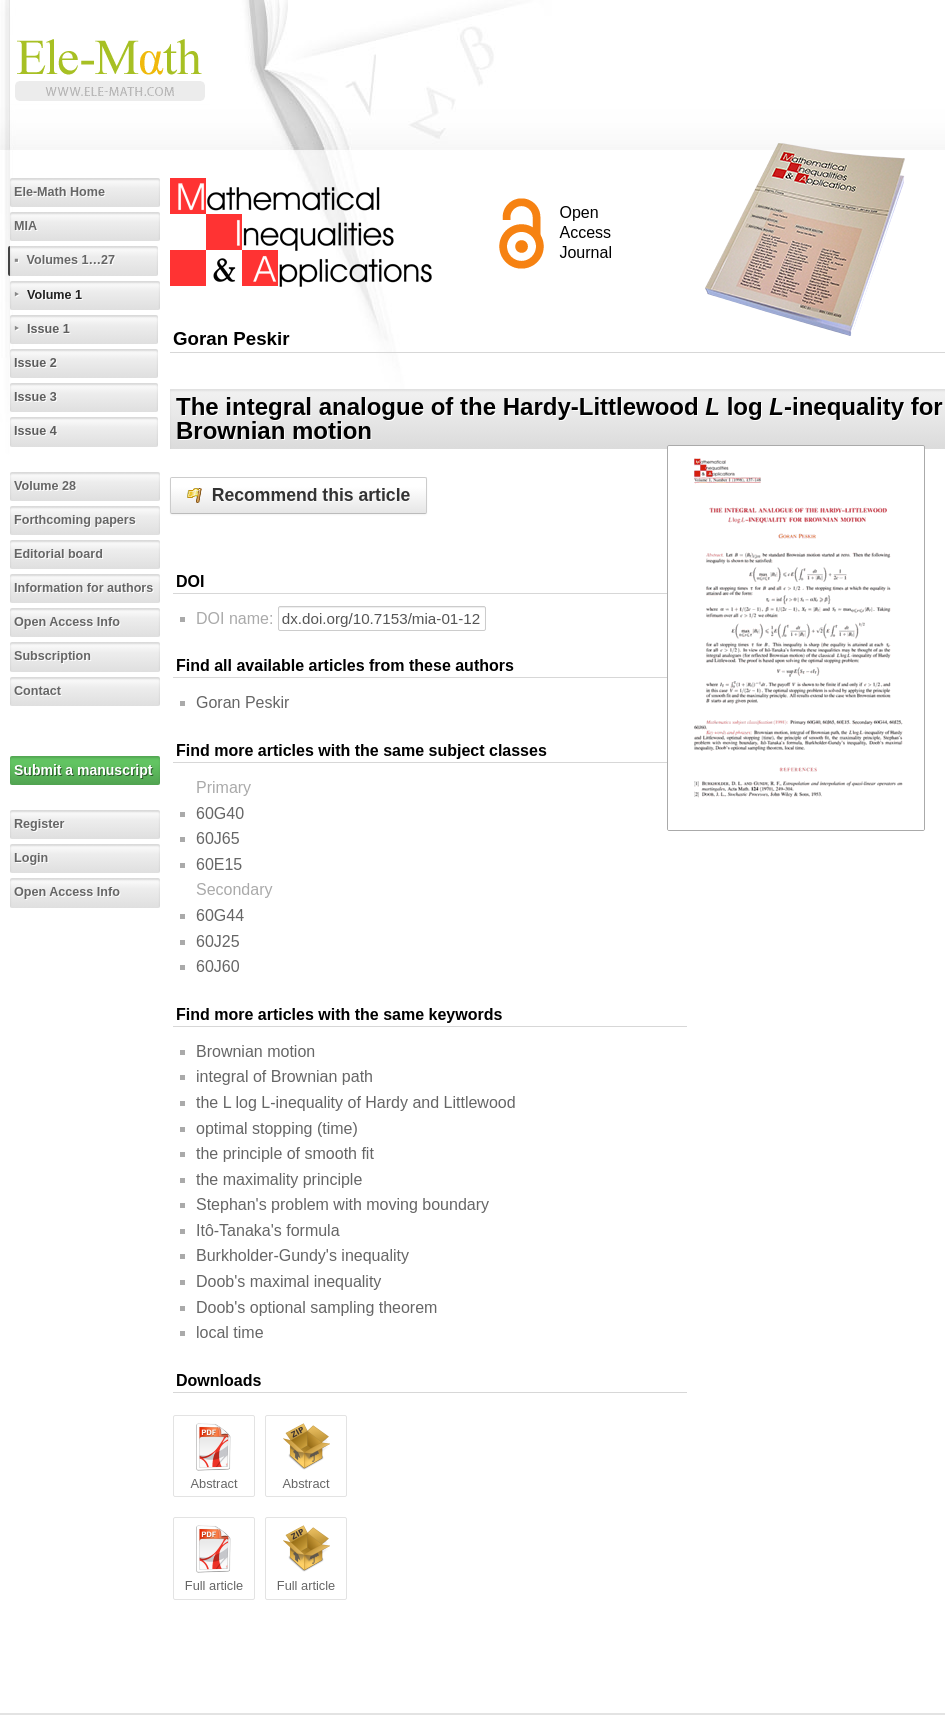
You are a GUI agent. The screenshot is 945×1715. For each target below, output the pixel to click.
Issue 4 (35, 431)
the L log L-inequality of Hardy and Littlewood (356, 1102)
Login (31, 858)
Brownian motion (255, 1051)
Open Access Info (67, 622)
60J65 (218, 838)
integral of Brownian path (284, 1076)
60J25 (218, 941)
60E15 (219, 864)
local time (230, 1332)
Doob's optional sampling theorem (316, 1307)
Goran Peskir (242, 702)
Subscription (52, 656)
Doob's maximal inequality (288, 1281)
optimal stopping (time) (277, 1128)
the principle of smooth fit (285, 1153)
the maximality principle (279, 1179)
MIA (25, 226)
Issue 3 (35, 397)
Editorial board (58, 554)
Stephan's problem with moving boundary (342, 1204)
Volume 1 (54, 295)
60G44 (220, 915)
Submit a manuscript (83, 770)
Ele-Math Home (59, 192)
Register (39, 824)
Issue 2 (35, 363)
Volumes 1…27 (70, 260)
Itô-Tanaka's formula (268, 1230)
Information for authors (83, 588)
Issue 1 (48, 329)
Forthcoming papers (75, 520)
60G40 (220, 813)
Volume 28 (45, 486)
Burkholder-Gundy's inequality (302, 1255)
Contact (37, 691)
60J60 (218, 966)
